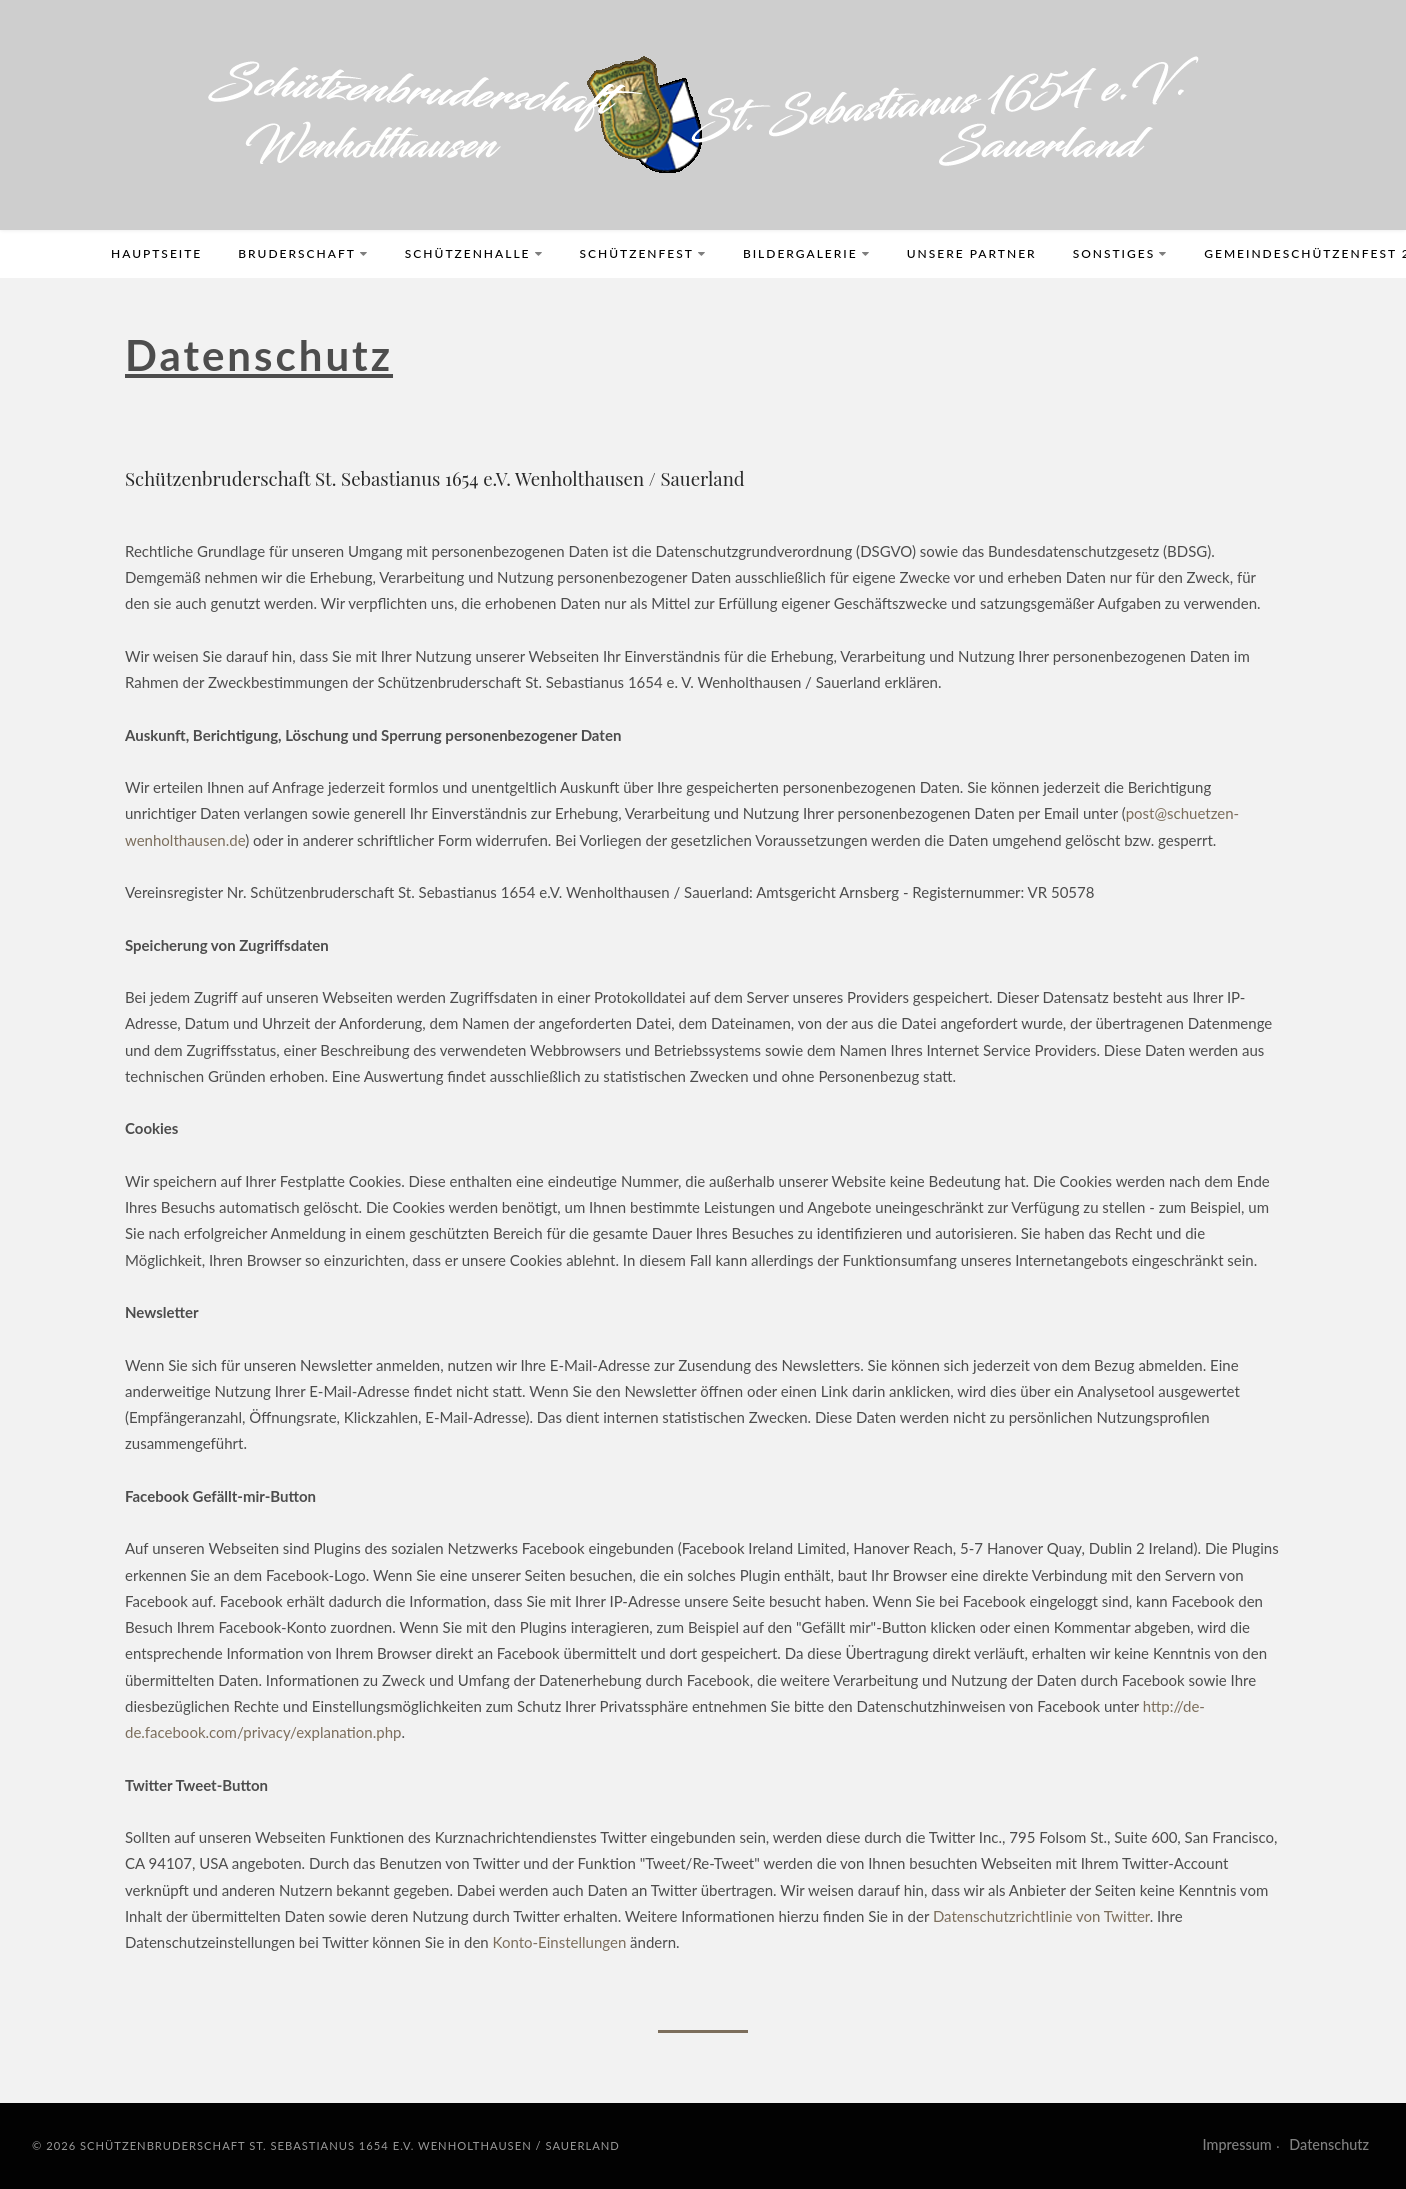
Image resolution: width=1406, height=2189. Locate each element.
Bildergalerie (807, 253)
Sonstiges (1121, 253)
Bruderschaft (303, 253)
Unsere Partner (972, 253)
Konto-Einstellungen (560, 1942)
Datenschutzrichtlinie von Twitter (1041, 1916)
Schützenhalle (474, 253)
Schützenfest (643, 253)
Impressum (1237, 2144)
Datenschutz (1329, 2144)
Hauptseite (156, 253)
